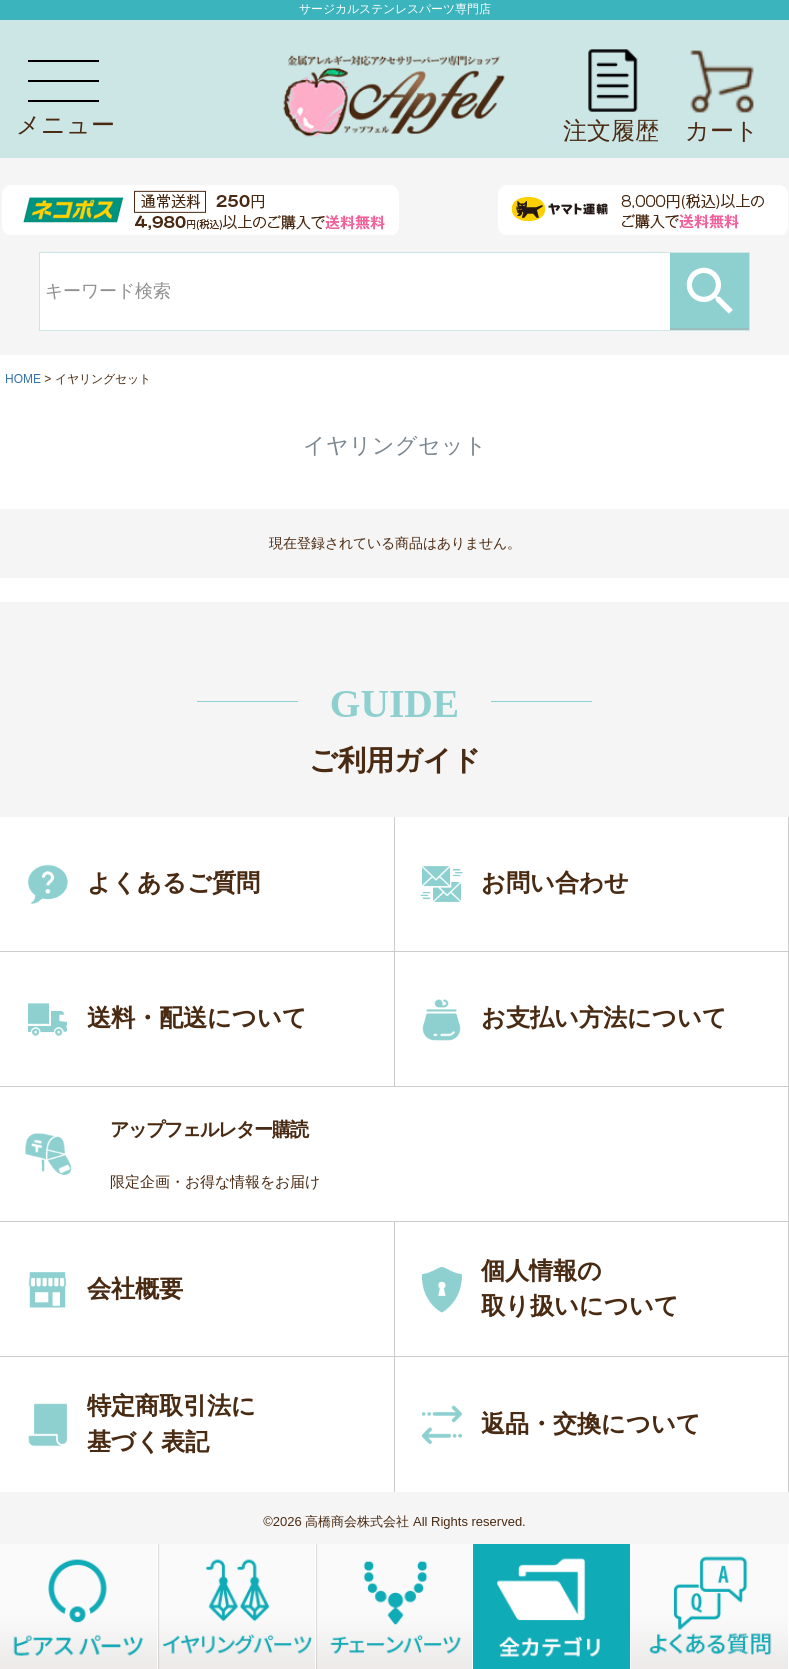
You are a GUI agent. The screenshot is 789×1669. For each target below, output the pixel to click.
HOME (23, 379)
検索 (709, 290)
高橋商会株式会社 (357, 1521)
